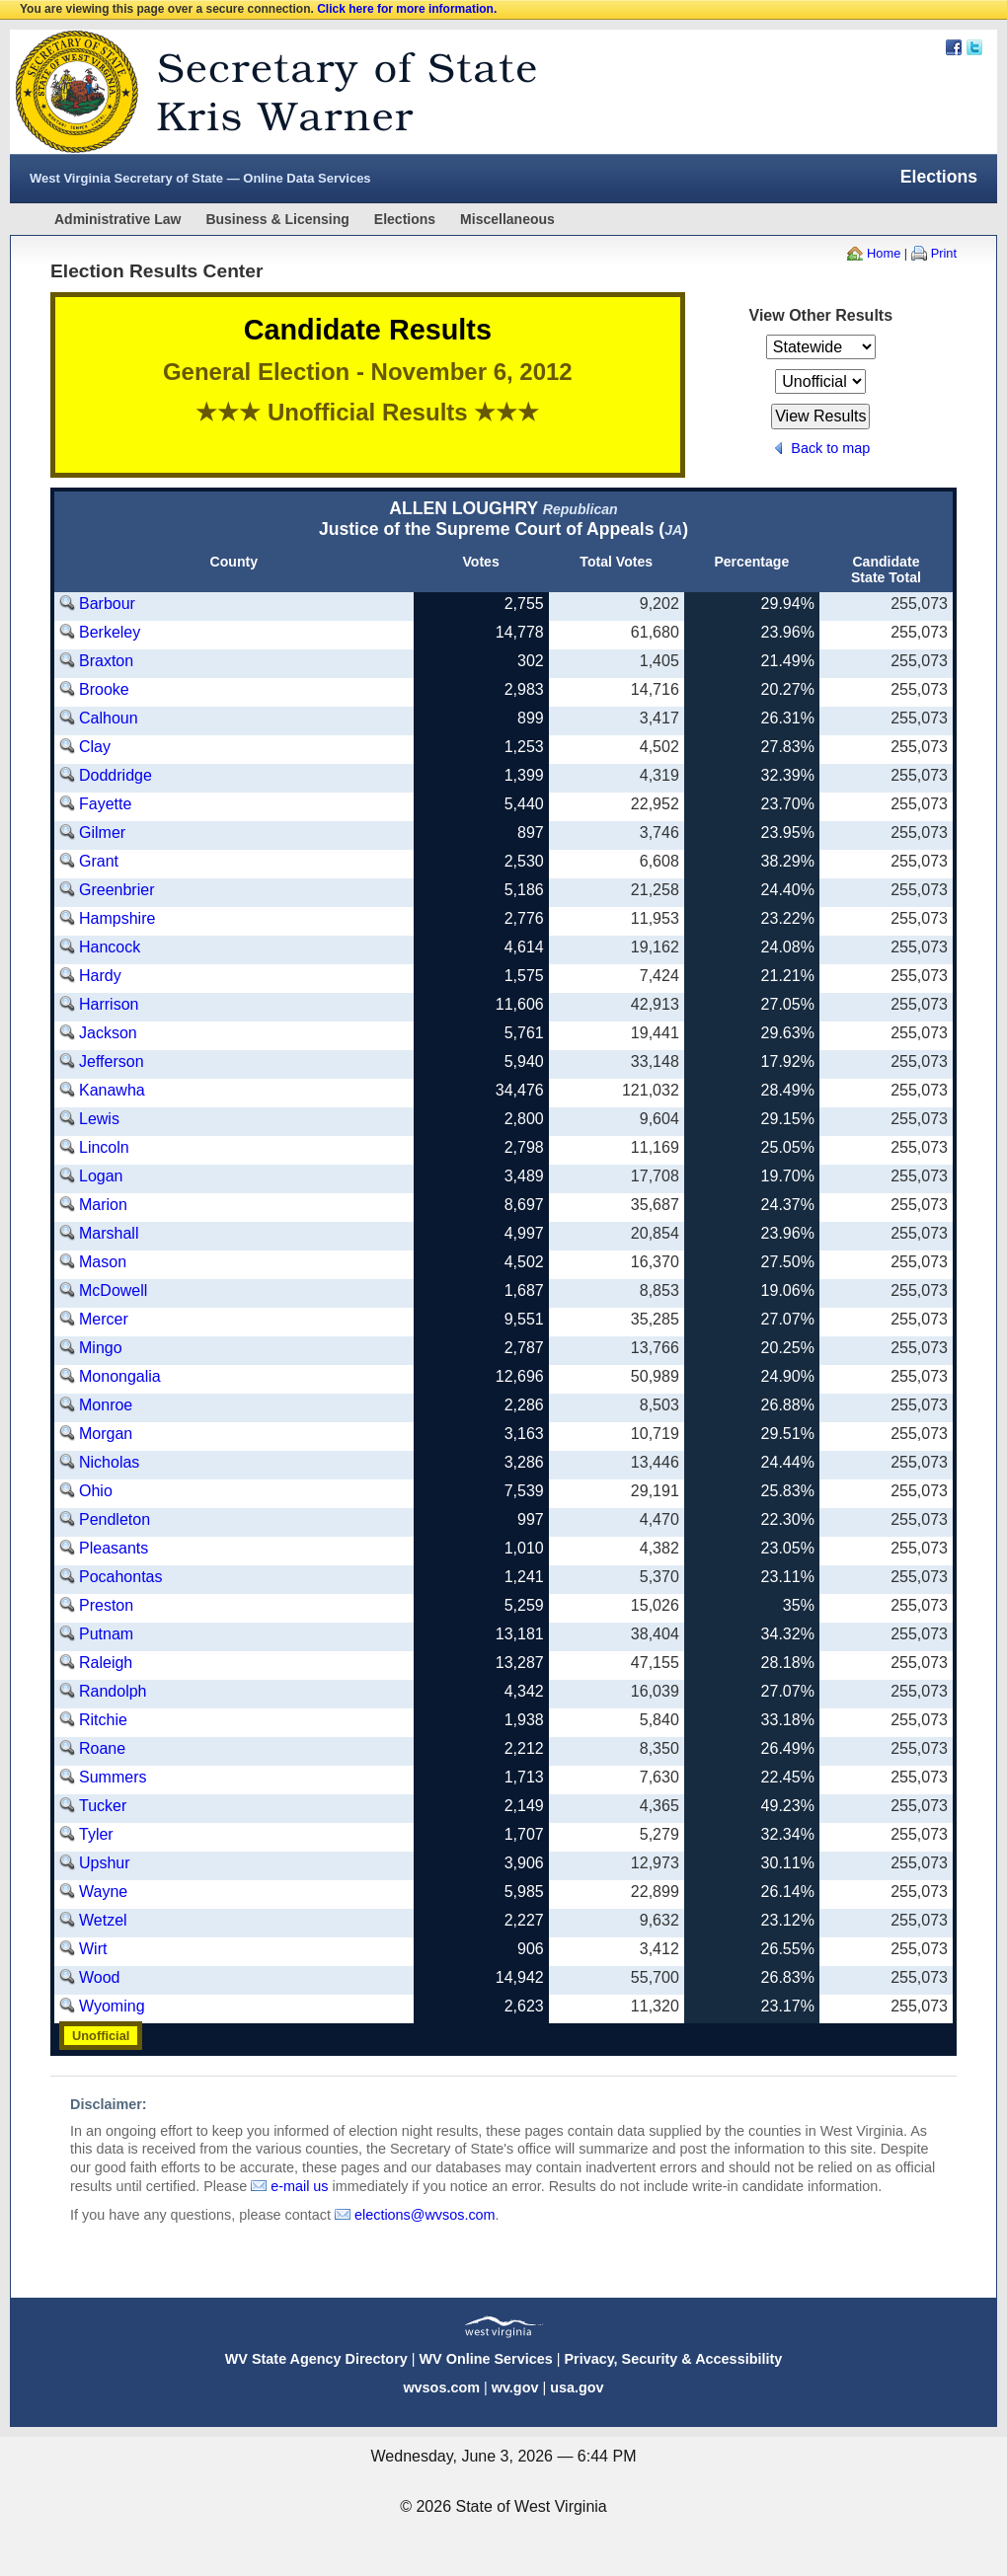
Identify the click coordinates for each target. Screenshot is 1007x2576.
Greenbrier (116, 889)
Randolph (113, 1691)
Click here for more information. (407, 9)
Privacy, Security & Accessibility (673, 2359)
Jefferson (111, 1061)
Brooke (104, 689)
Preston (106, 1605)
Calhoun (108, 718)
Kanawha (112, 1090)
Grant (98, 861)
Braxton (106, 660)
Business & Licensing (277, 219)
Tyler (96, 1834)
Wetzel (103, 1920)
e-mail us (299, 2186)
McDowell (113, 1290)
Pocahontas (121, 1576)
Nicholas (109, 1462)
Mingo (100, 1347)
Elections (404, 219)
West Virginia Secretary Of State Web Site (264, 92)
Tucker (102, 1805)
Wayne (103, 1891)
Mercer (103, 1319)
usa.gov (576, 2387)
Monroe (105, 1405)
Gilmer (102, 832)
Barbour (107, 603)
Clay (95, 746)
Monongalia (120, 1376)
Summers (112, 1777)
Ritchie (103, 1719)
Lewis (99, 1118)
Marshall (108, 1233)
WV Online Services (486, 2359)
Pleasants (113, 1548)
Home (883, 253)
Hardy (100, 975)
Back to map (830, 448)
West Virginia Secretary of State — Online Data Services (200, 178)
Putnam (106, 1634)
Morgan (105, 1433)
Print (944, 253)
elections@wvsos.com (425, 2215)
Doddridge (115, 775)
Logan (101, 1176)
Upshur (104, 1863)
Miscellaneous (507, 219)
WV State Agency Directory (316, 2359)
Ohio (96, 1490)
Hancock (109, 947)
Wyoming (112, 2006)
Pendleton (114, 1519)
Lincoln (104, 1147)
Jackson (108, 1032)
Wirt (93, 1948)
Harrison (108, 1004)
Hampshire (117, 918)
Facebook (954, 47)
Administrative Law (117, 219)
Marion (103, 1204)
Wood (99, 1977)
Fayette (105, 804)
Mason (102, 1261)
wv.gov (515, 2387)
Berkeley (109, 632)
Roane (102, 1748)
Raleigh (105, 1662)
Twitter (974, 47)
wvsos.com (441, 2387)
